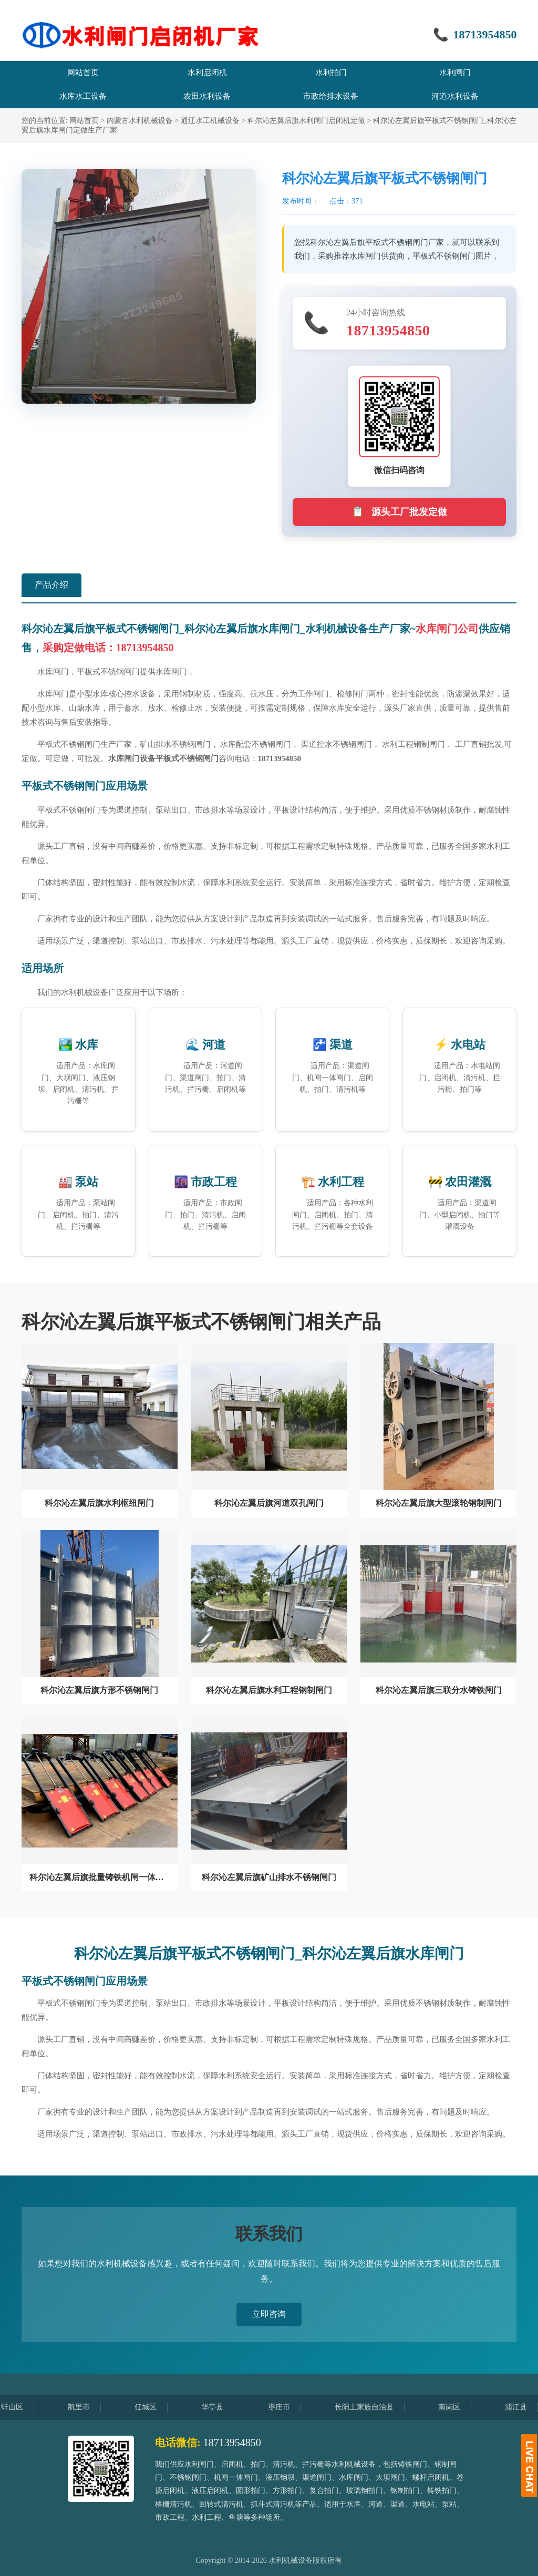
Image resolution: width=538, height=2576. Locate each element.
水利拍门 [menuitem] (331, 72)
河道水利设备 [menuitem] (455, 96)
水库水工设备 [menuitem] (83, 96)
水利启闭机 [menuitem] (207, 72)
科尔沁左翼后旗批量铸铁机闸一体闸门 (99, 1877)
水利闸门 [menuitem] (455, 72)
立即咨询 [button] (269, 2314)
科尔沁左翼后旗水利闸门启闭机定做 (306, 121)
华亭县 (225, 2407)
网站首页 (84, 121)
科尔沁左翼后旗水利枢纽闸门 (99, 1503)
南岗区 (462, 2407)
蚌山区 (25, 2407)
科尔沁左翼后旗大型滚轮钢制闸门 (439, 1503)
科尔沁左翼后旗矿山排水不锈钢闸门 (269, 1877)
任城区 (159, 2407)
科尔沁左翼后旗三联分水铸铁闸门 (439, 1690)
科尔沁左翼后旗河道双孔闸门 (269, 1503)
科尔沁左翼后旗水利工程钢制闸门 (269, 1690)
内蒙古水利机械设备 (140, 121)
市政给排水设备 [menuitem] (330, 96)
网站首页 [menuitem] (83, 72)
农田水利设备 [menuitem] (207, 96)
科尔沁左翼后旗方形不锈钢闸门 (99, 1690)
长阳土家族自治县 (377, 2407)
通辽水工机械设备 (210, 121)
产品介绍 (51, 584)
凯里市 (92, 2407)
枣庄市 (292, 2407)
